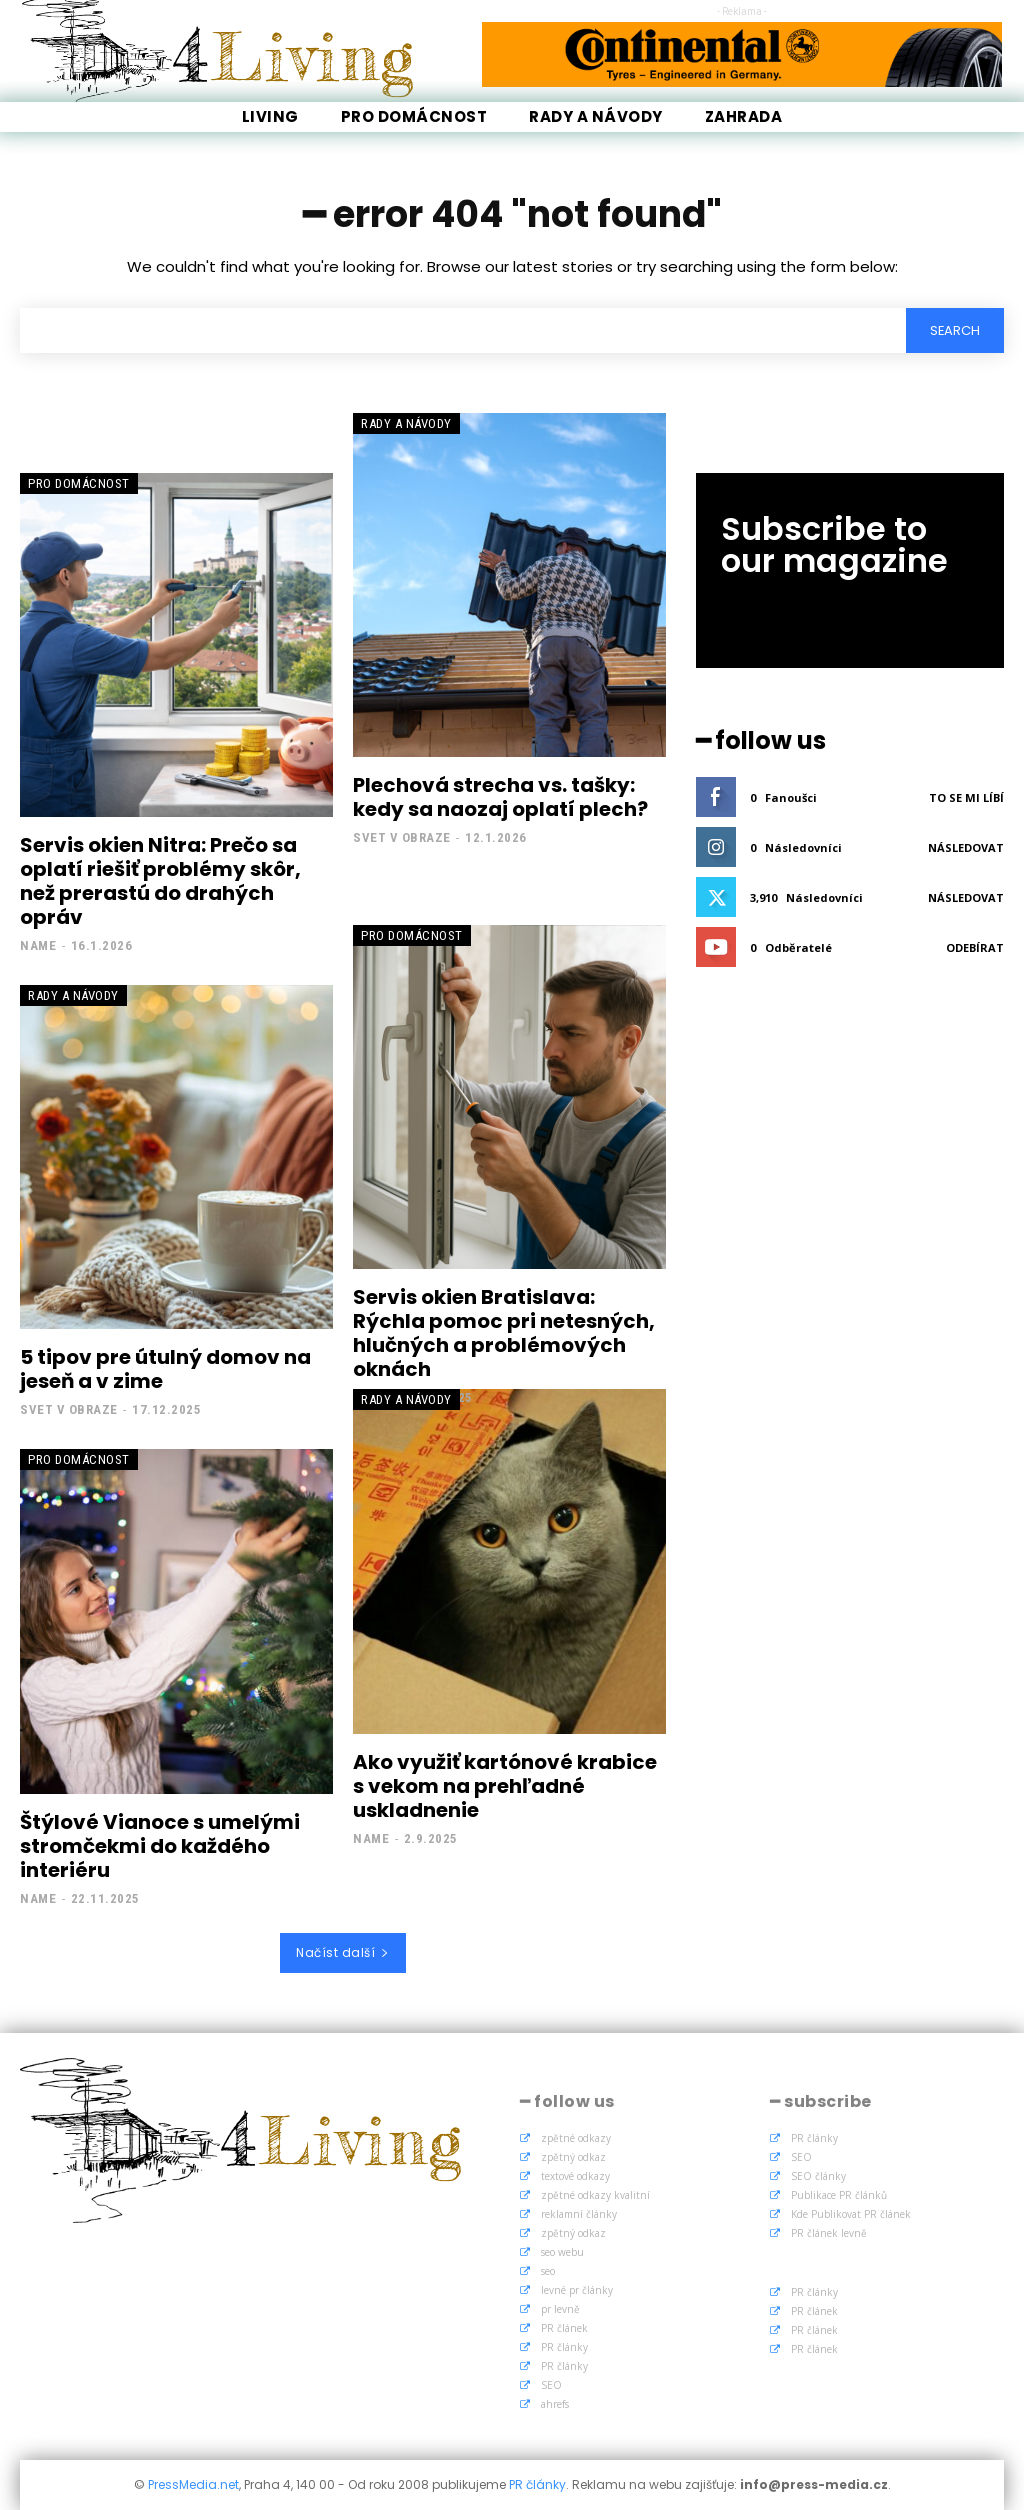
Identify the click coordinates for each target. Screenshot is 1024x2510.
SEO (551, 2385)
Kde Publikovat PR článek (851, 2214)
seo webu (562, 2252)
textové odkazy (575, 2176)
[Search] (954, 330)
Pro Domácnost (79, 483)
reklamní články (579, 2214)
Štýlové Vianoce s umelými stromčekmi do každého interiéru (160, 1846)
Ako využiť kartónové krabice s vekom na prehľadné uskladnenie (505, 1786)
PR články (564, 2347)
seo (548, 2271)
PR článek (564, 2328)
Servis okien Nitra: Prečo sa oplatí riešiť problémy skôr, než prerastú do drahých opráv (160, 881)
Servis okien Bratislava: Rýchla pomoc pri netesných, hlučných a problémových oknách (504, 1333)
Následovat (966, 847)
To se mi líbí (966, 797)
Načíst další (343, 1952)
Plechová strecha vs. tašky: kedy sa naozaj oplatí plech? (500, 797)
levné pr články (577, 2290)
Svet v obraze (402, 837)
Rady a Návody (406, 423)
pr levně (560, 2309)
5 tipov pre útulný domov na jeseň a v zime (165, 1369)
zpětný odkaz (573, 2157)
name (38, 945)
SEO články (818, 2176)
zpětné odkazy (576, 2138)
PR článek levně (829, 2233)
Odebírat (975, 947)
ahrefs (555, 2404)
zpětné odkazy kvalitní (595, 2195)
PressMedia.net (193, 2484)
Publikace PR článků (839, 2195)
